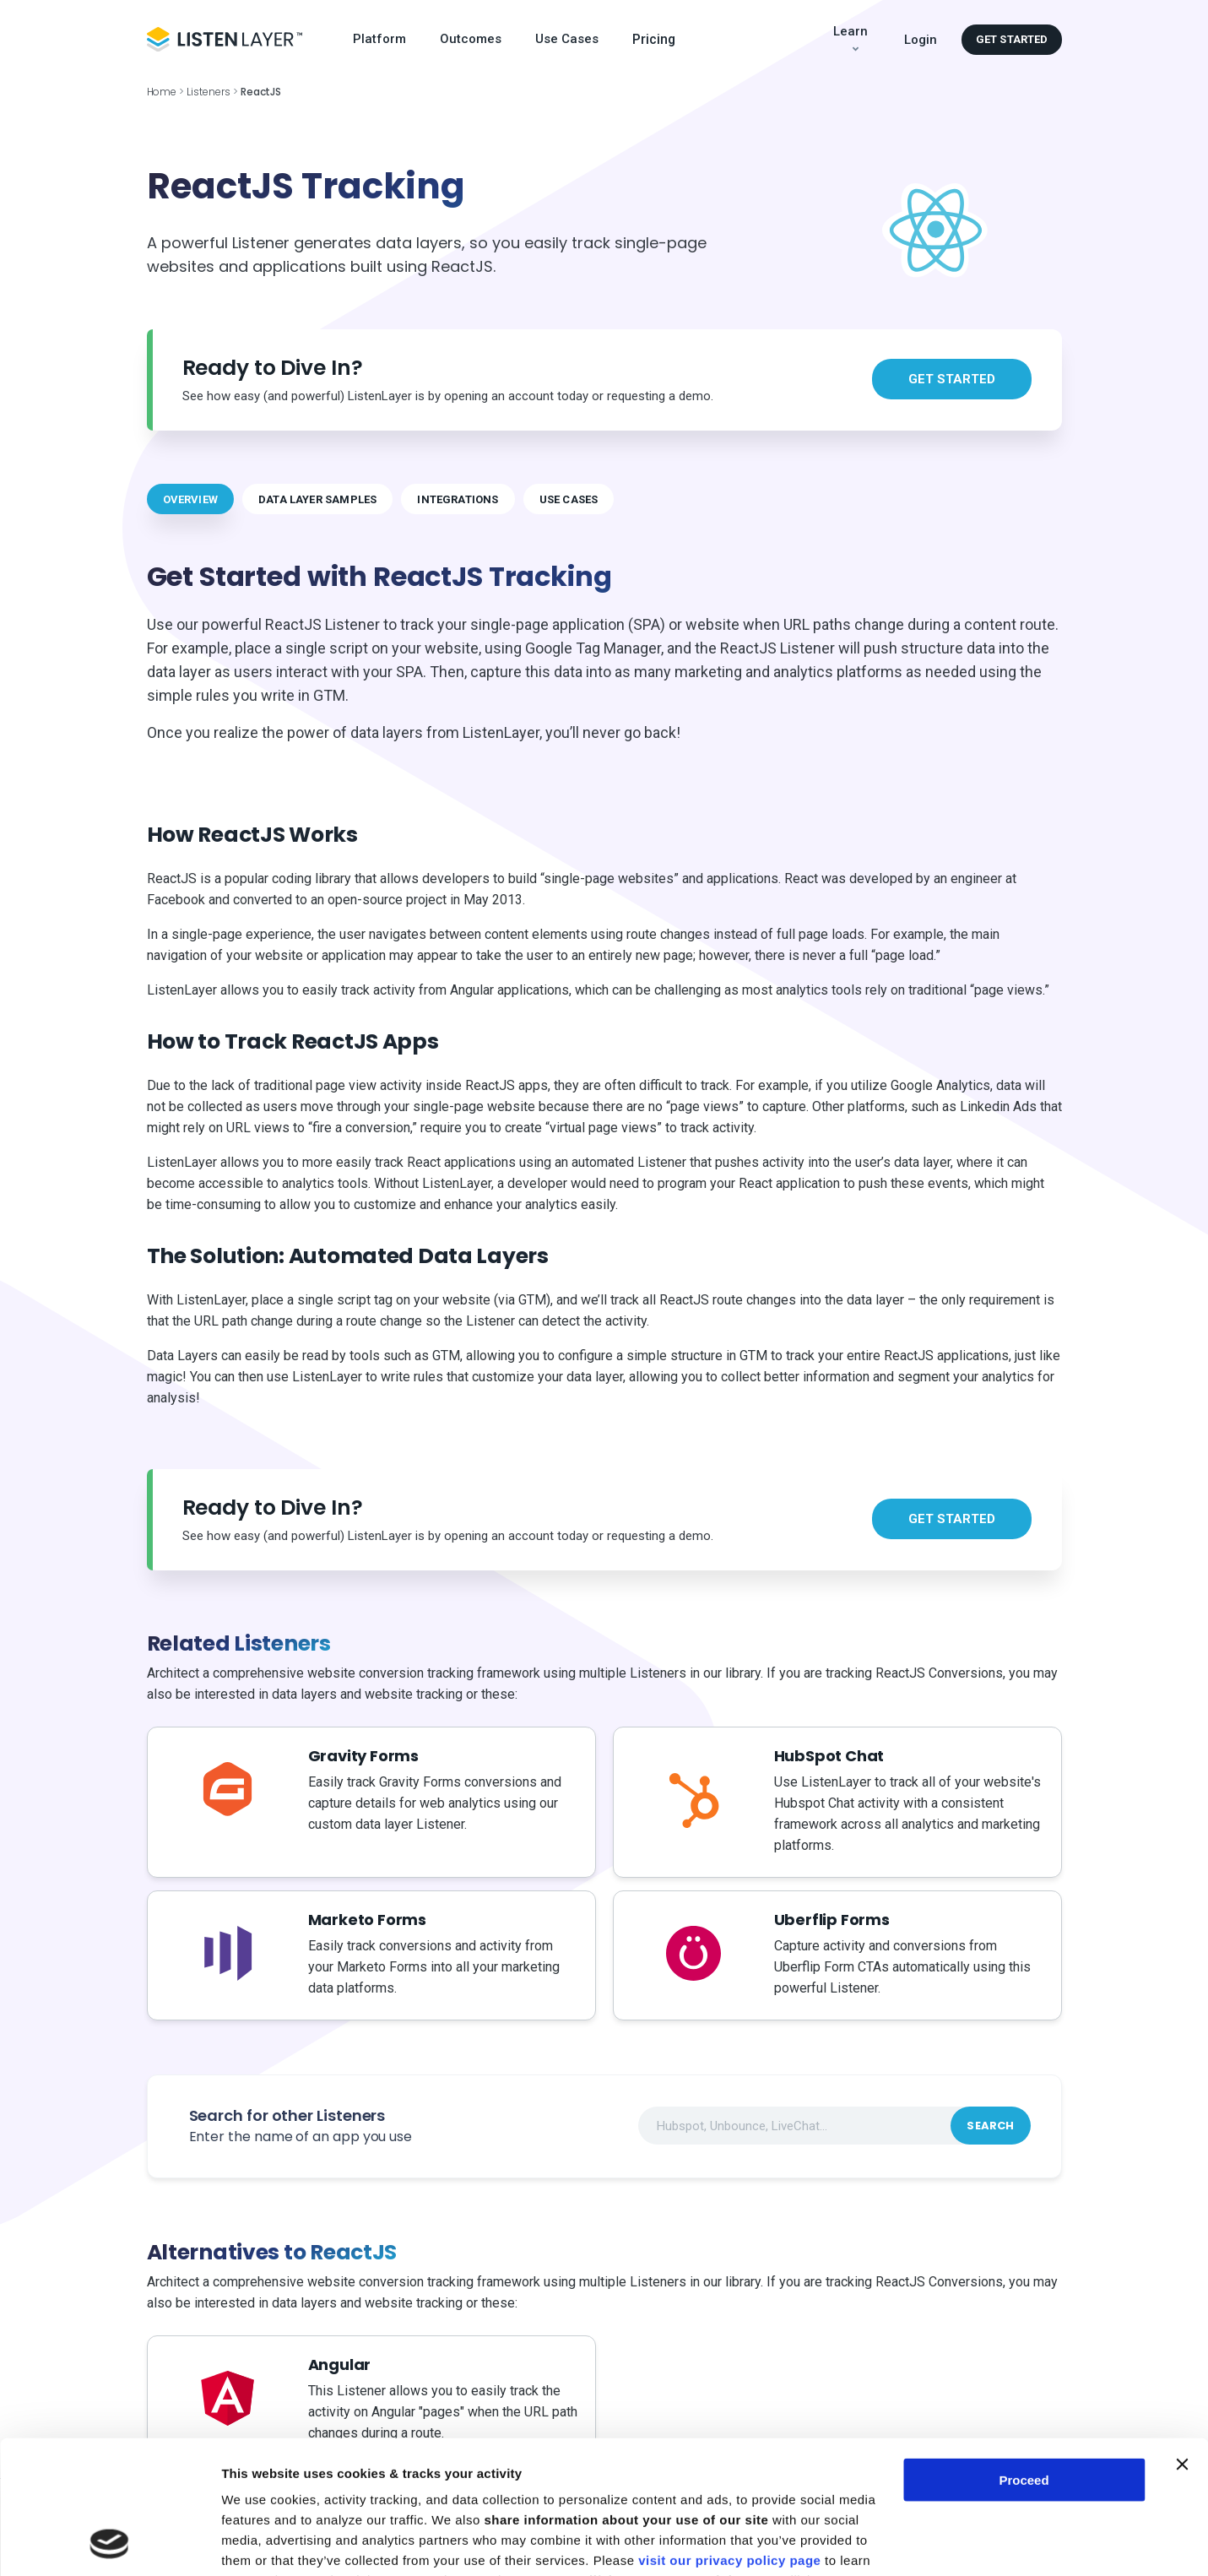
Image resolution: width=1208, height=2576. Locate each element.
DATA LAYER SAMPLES (317, 499)
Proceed (1023, 2355)
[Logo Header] (224, 39)
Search (990, 2126)
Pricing (653, 39)
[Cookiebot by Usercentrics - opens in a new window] (109, 2543)
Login (920, 39)
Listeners (208, 91)
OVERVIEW (191, 499)
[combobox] (834, 2126)
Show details (260, 2542)
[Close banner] (1182, 2340)
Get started (1012, 39)
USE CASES (569, 499)
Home (162, 91)
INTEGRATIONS (457, 499)
